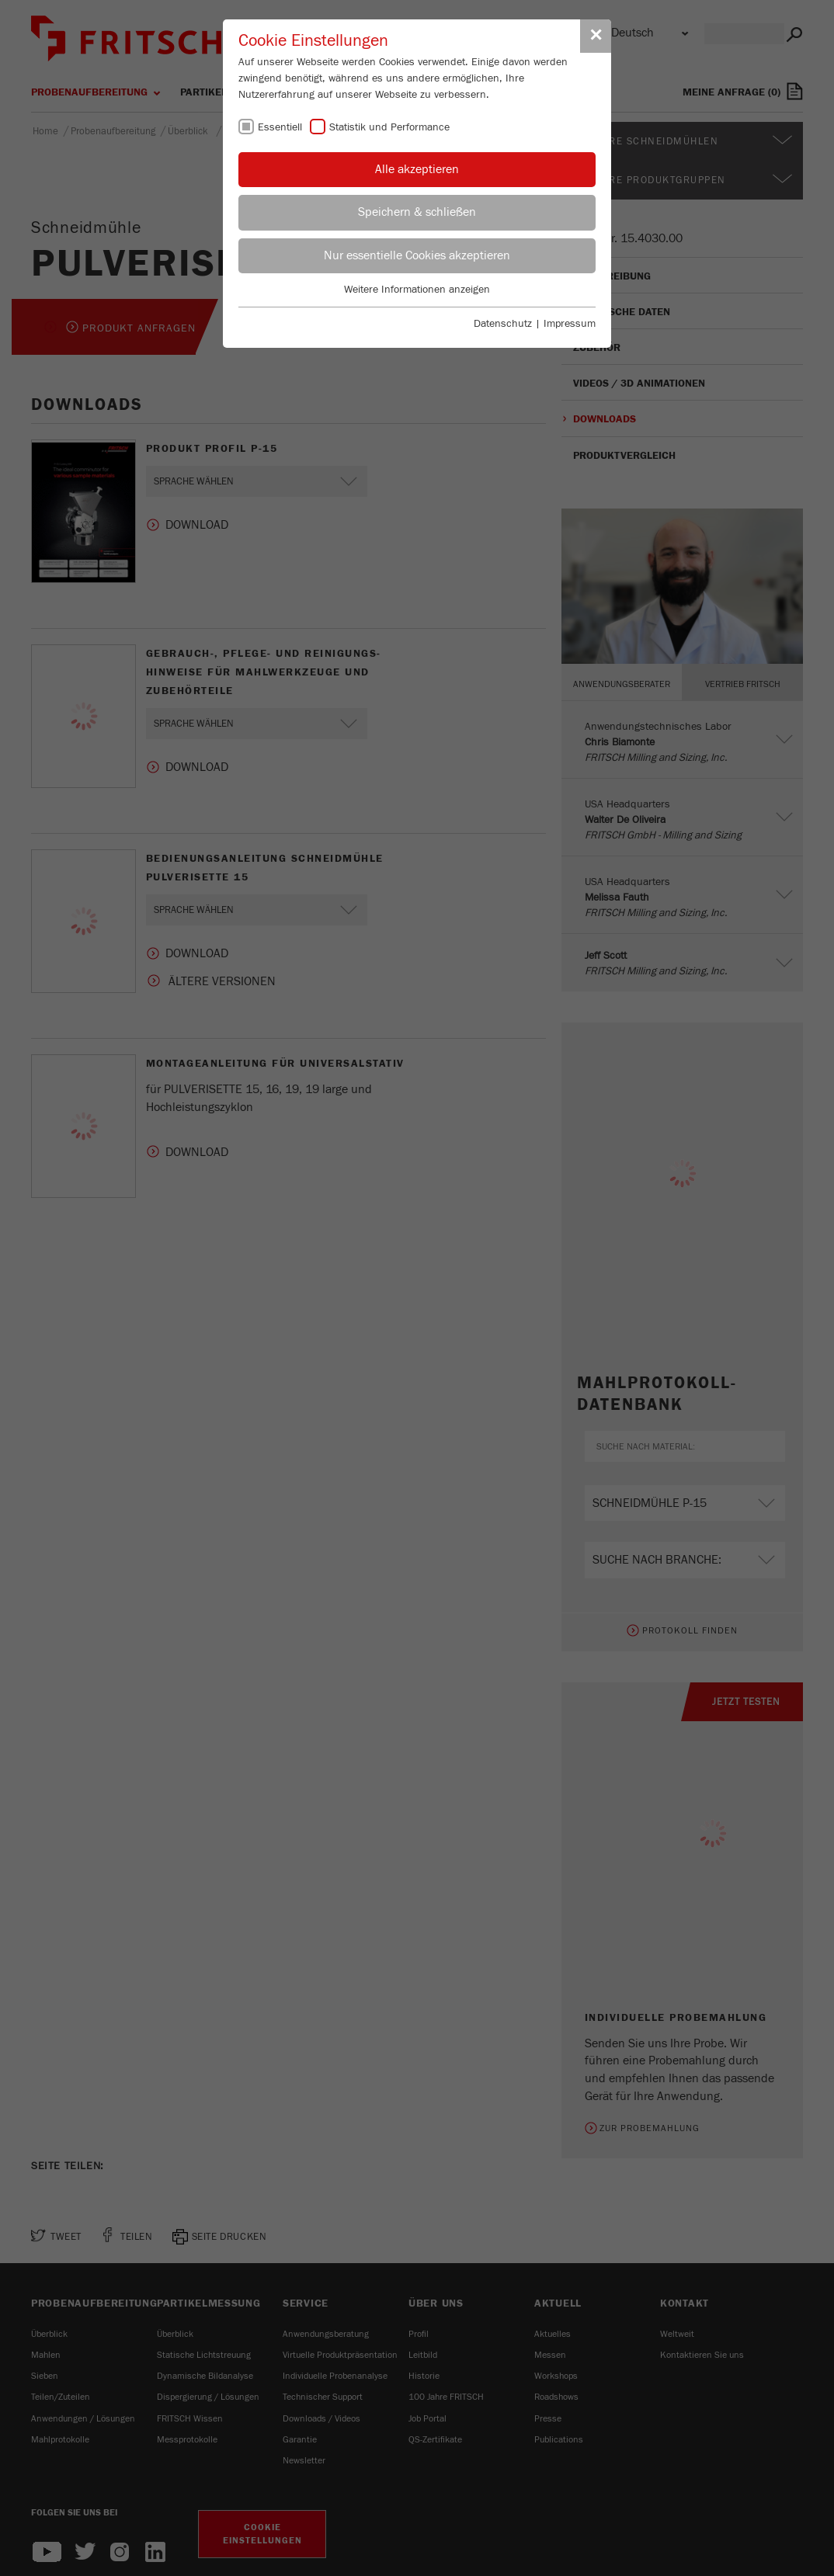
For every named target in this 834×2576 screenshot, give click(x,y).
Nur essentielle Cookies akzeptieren (417, 255)
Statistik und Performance (389, 127)
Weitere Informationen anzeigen (417, 289)
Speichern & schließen (417, 212)
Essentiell (280, 127)
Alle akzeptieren (417, 169)
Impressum (570, 324)
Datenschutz (503, 324)
